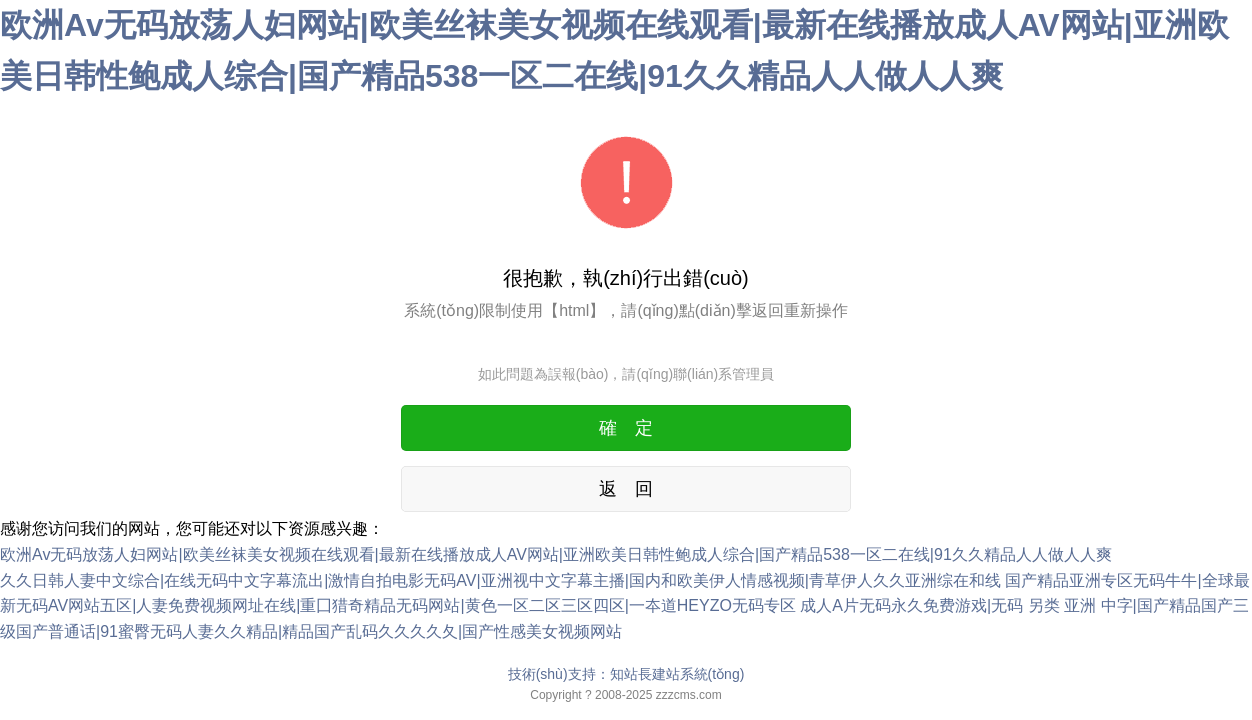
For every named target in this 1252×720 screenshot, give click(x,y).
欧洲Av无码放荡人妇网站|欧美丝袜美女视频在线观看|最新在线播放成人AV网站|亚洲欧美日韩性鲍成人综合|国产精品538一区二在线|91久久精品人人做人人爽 (556, 554)
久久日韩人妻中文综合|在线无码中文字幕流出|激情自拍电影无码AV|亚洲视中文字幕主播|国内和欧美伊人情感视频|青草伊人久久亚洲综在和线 (500, 580)
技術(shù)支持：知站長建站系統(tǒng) (626, 674)
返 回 (626, 489)
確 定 (626, 428)
